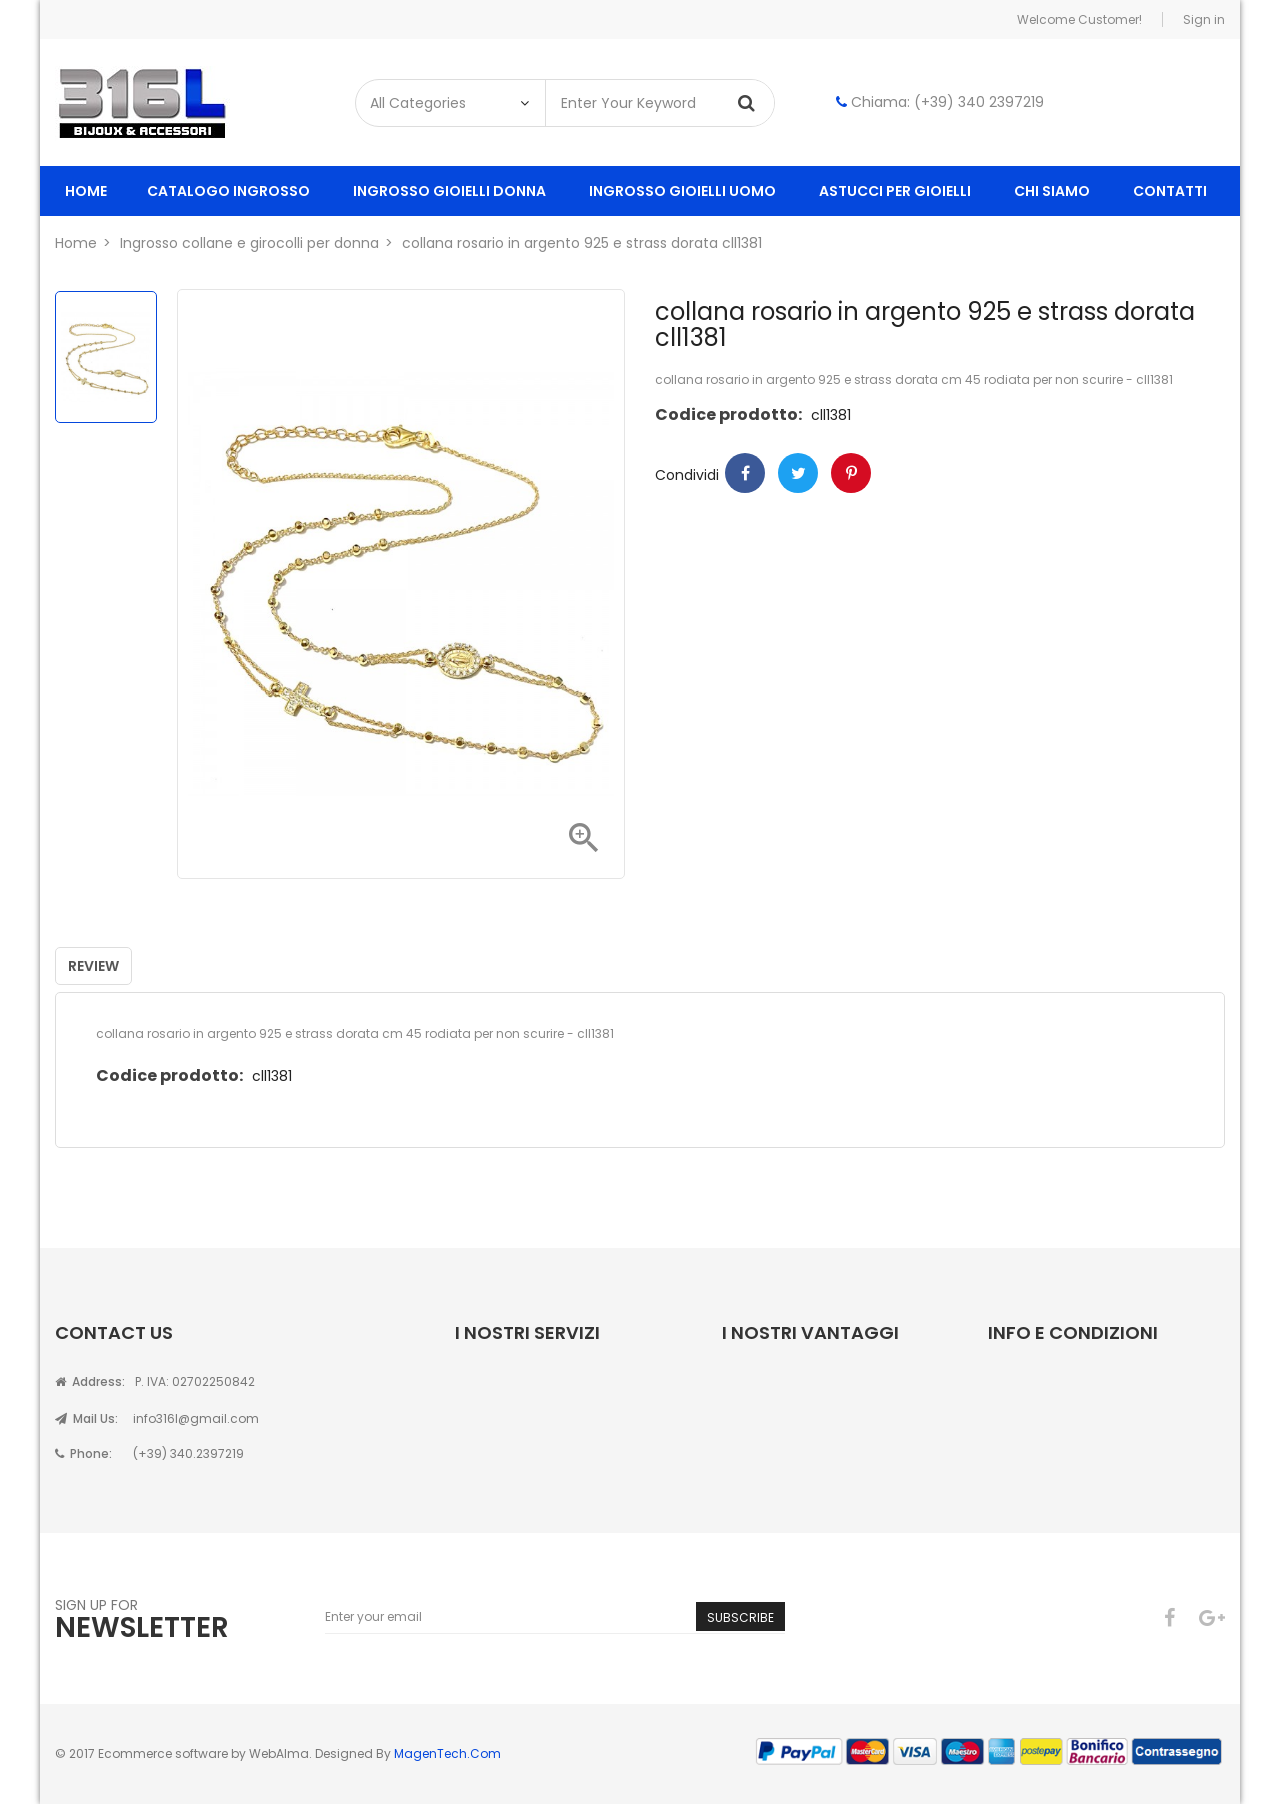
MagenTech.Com (447, 1753)
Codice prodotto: (728, 414)
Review (93, 966)
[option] (106, 357)
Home (86, 191)
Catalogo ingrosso (228, 191)
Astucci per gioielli (895, 191)
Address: (90, 1381)
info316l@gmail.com (196, 1418)
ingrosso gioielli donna (449, 191)
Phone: (83, 1453)
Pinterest (851, 473)
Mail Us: (86, 1418)
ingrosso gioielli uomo (682, 191)
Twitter (798, 473)
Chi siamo (1052, 191)
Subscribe (740, 1617)
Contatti (1170, 191)
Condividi (745, 473)
